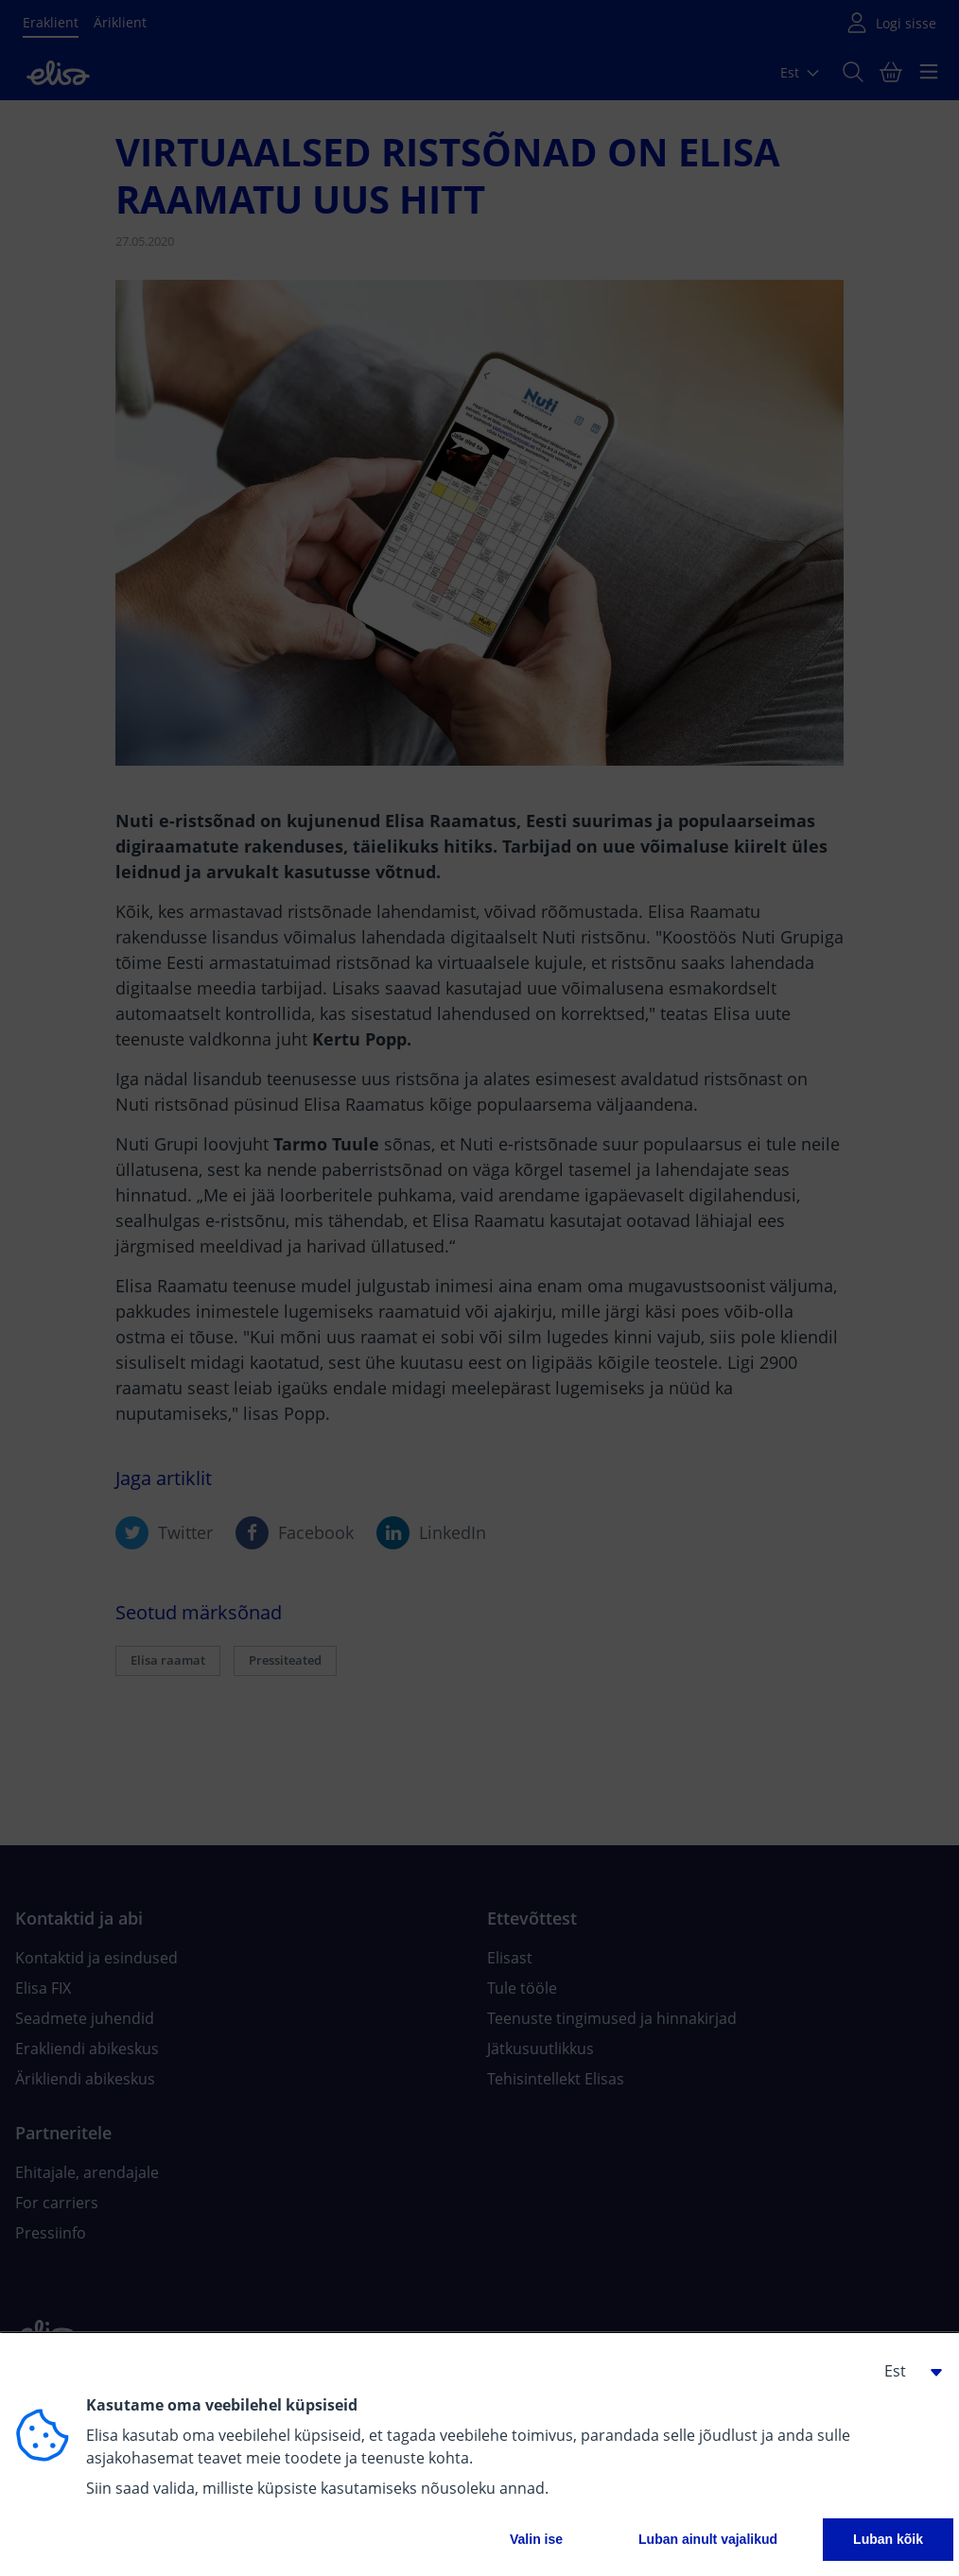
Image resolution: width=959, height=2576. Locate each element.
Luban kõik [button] (888, 2539)
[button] (906, 2371)
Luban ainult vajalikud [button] (707, 2539)
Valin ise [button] (536, 2539)
